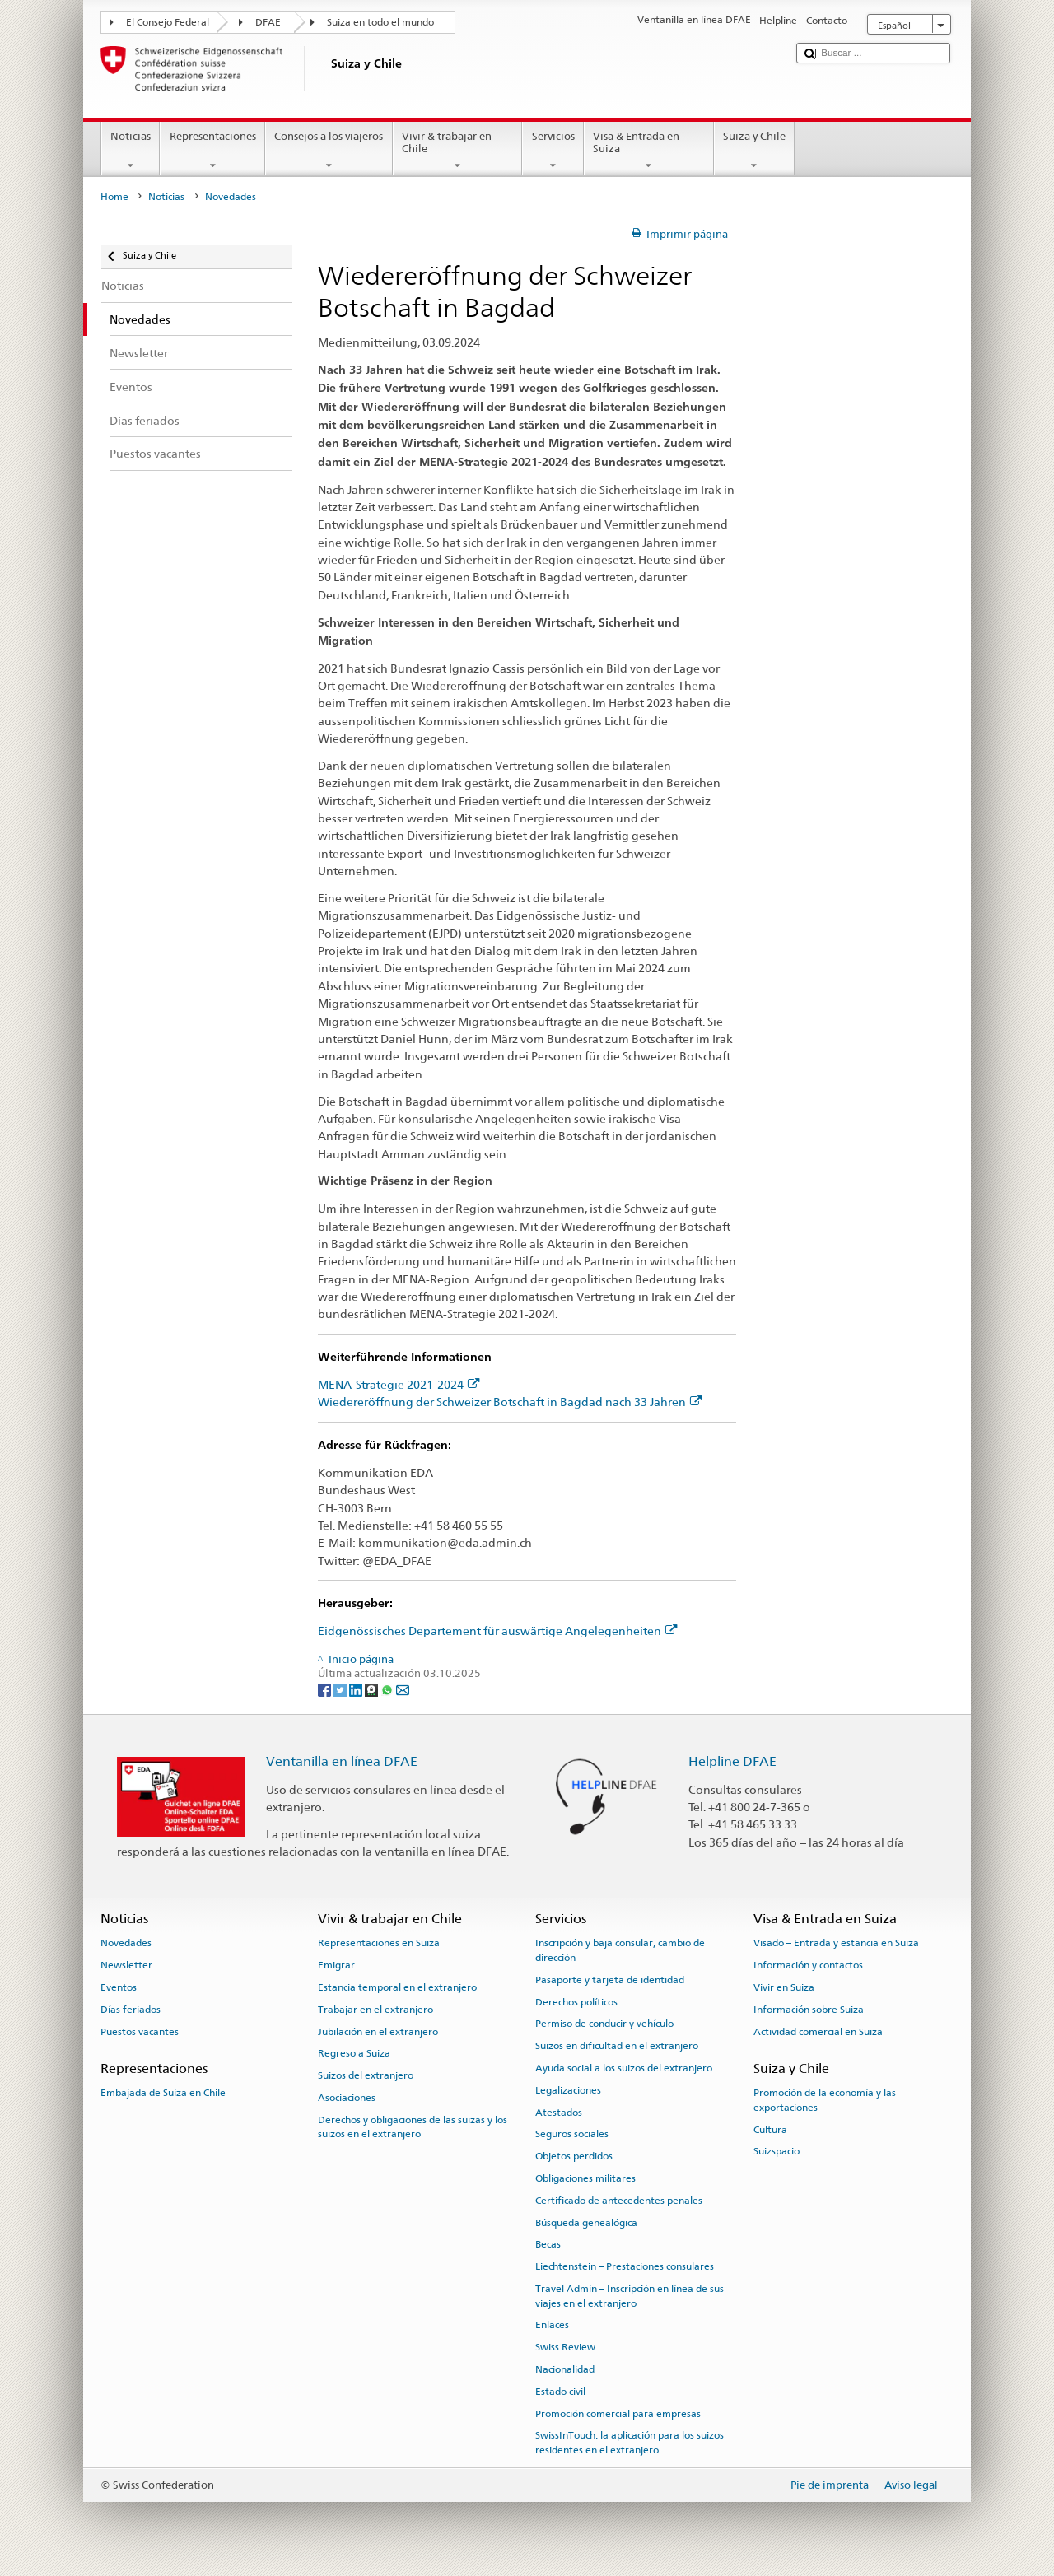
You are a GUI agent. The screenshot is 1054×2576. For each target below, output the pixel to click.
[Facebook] (325, 1689)
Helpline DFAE (732, 1761)
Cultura (770, 2129)
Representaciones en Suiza (379, 1943)
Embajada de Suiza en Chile (163, 2093)
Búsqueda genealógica (586, 2222)
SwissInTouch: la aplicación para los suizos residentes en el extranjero (629, 2442)
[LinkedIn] (357, 1689)
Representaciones (212, 151)
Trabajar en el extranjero (375, 2009)
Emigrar (336, 1965)
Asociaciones (346, 2097)
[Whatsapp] (388, 1689)
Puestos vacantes (139, 2031)
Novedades (126, 1943)
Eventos (118, 1987)
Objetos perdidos (574, 2156)
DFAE (268, 22)
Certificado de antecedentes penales (618, 2200)
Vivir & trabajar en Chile (458, 151)
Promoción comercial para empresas (618, 2413)
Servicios (553, 151)
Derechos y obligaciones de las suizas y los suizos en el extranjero (412, 2127)
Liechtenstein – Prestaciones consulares (624, 2266)
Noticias (131, 151)
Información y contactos (808, 1965)
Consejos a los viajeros (329, 151)
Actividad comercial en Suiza (818, 2031)
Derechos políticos (576, 2001)
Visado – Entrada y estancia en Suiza (836, 1943)
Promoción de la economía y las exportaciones (824, 2100)
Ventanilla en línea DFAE (341, 1761)
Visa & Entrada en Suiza (649, 151)
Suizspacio (776, 2151)
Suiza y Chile (755, 151)
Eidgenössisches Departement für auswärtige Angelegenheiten (498, 1630)
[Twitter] (341, 1689)
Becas (548, 2244)
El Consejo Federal (167, 22)
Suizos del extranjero (365, 2075)
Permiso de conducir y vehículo (604, 2023)
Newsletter (126, 1965)
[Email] (402, 1689)
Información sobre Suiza (808, 2009)
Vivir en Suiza (783, 1987)
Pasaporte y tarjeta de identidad (609, 1980)
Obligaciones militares (585, 2178)
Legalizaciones (568, 2090)
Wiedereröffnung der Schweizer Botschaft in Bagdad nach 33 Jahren (510, 1402)
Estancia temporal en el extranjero (397, 1987)
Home (114, 197)
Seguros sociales (572, 2134)
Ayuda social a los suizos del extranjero (623, 2068)
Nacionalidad (565, 2369)
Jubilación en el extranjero (378, 2031)
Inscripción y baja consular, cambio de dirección (620, 1950)
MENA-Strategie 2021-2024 (399, 1384)
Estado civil (560, 2391)
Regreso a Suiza (354, 2053)
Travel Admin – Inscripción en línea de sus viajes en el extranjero (629, 2295)
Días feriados (130, 2009)
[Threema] (372, 1689)
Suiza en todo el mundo (380, 22)
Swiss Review (565, 2347)
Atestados (558, 2111)
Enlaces (552, 2325)
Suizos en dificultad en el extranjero (616, 2046)
